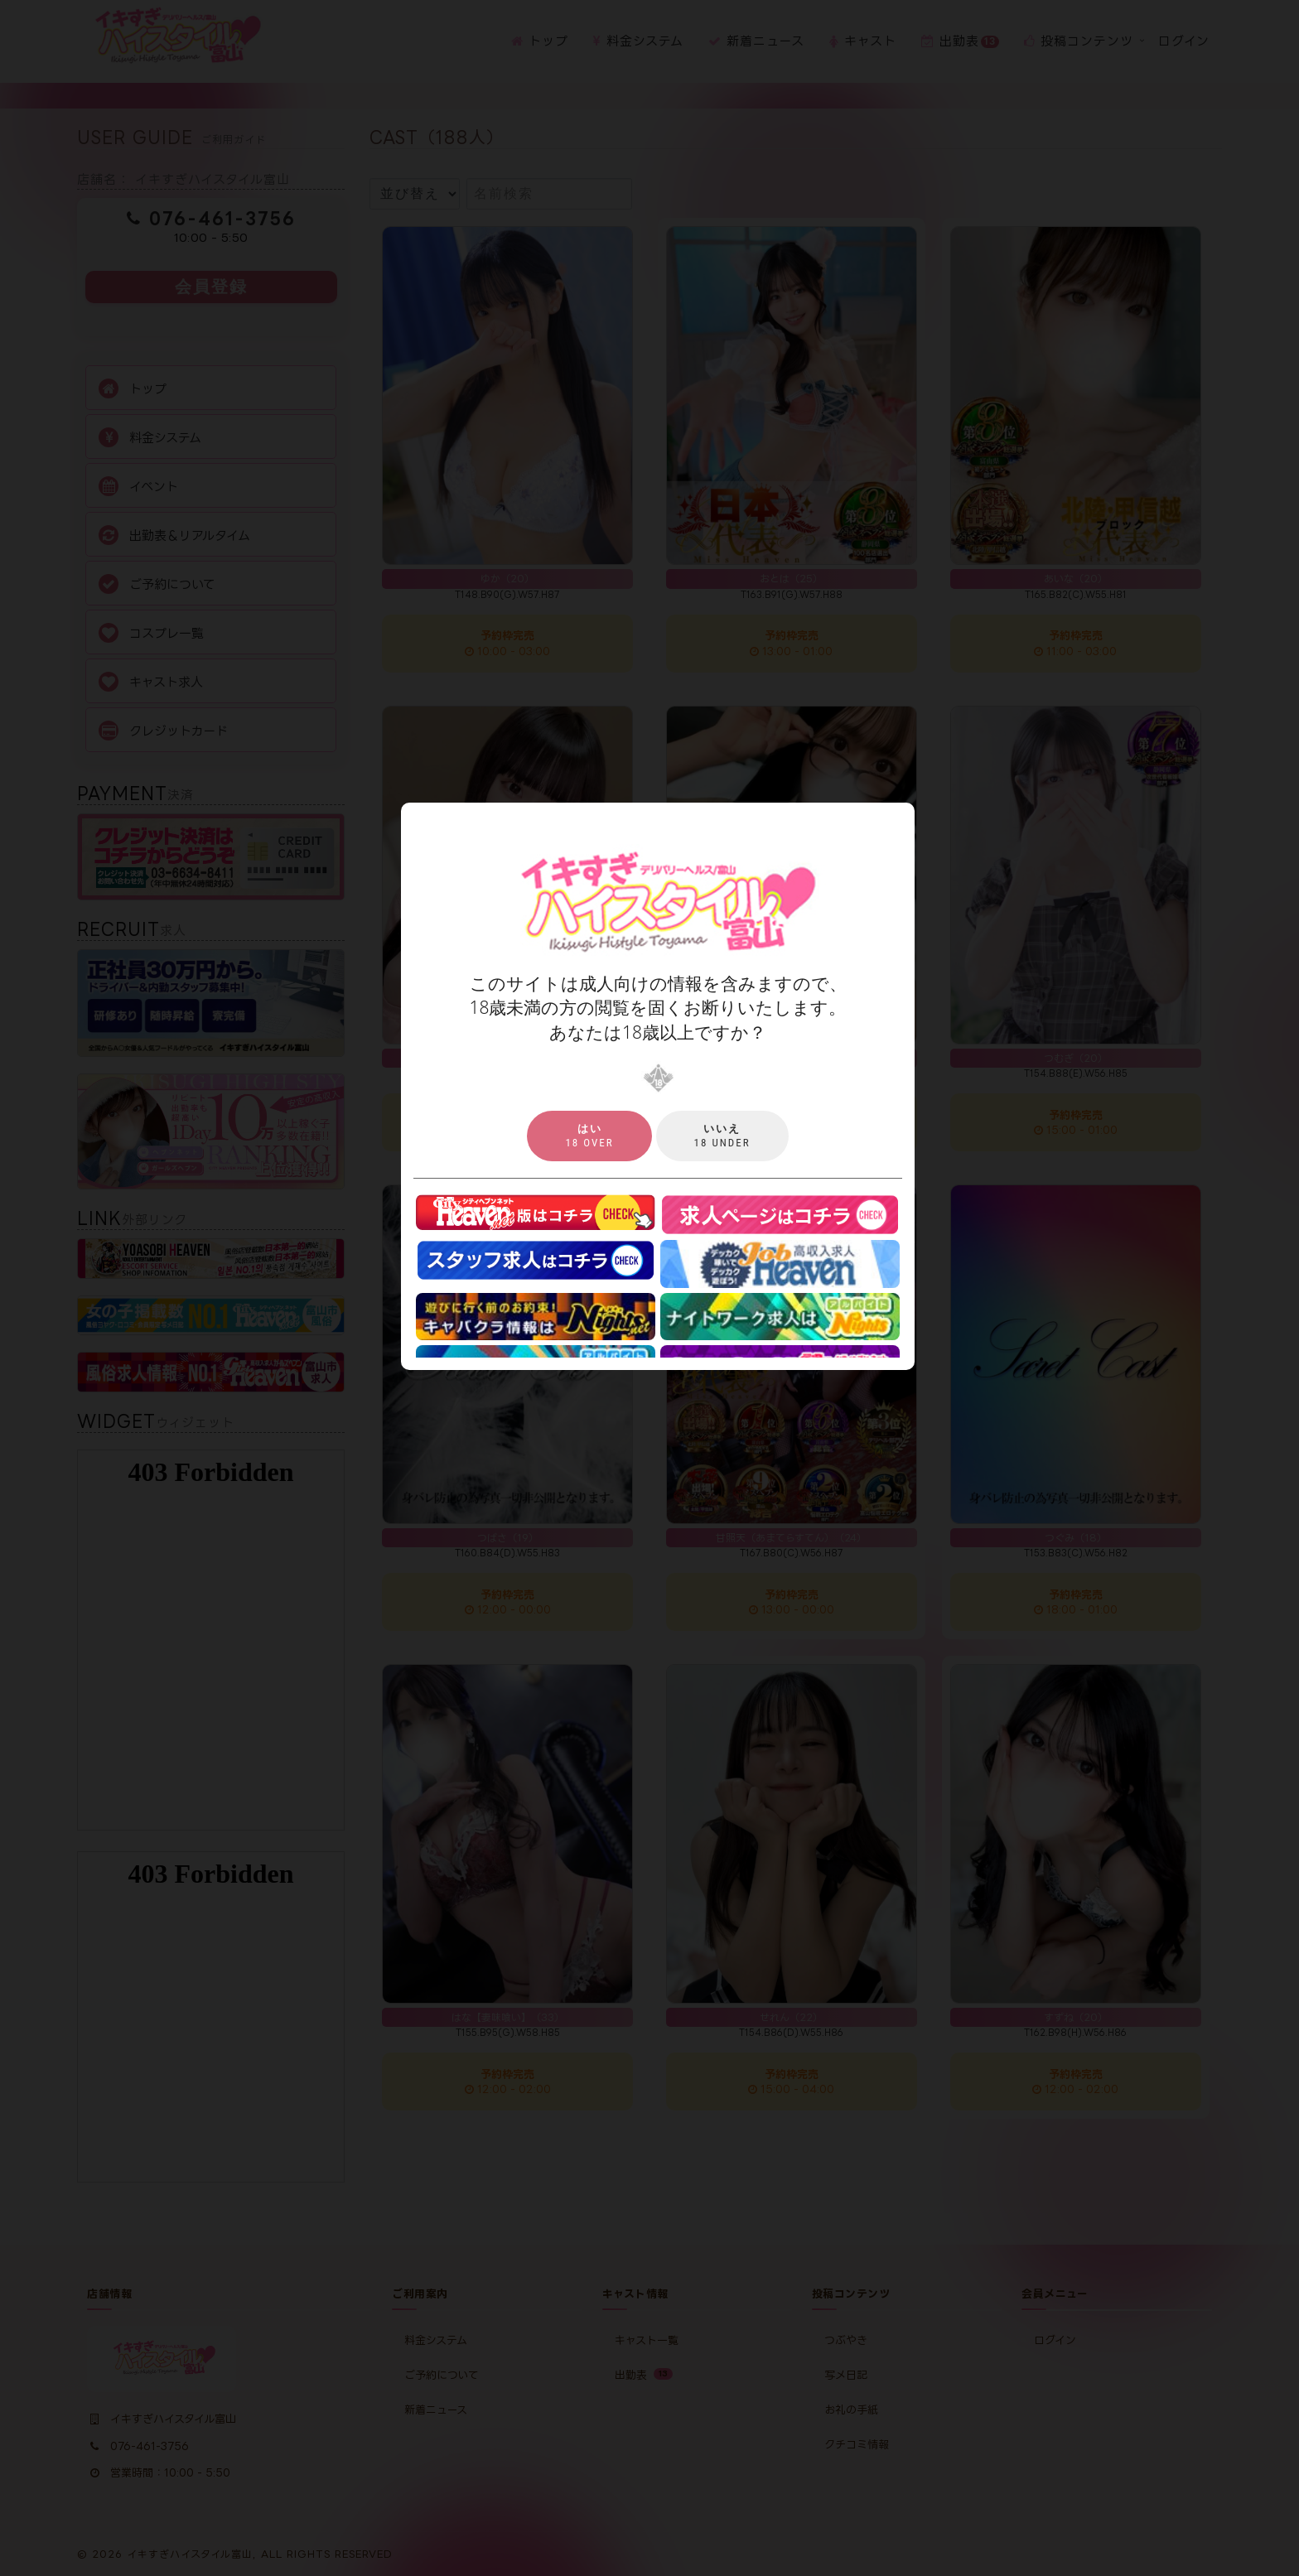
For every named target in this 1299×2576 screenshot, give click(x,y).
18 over (589, 1135)
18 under (722, 1135)
